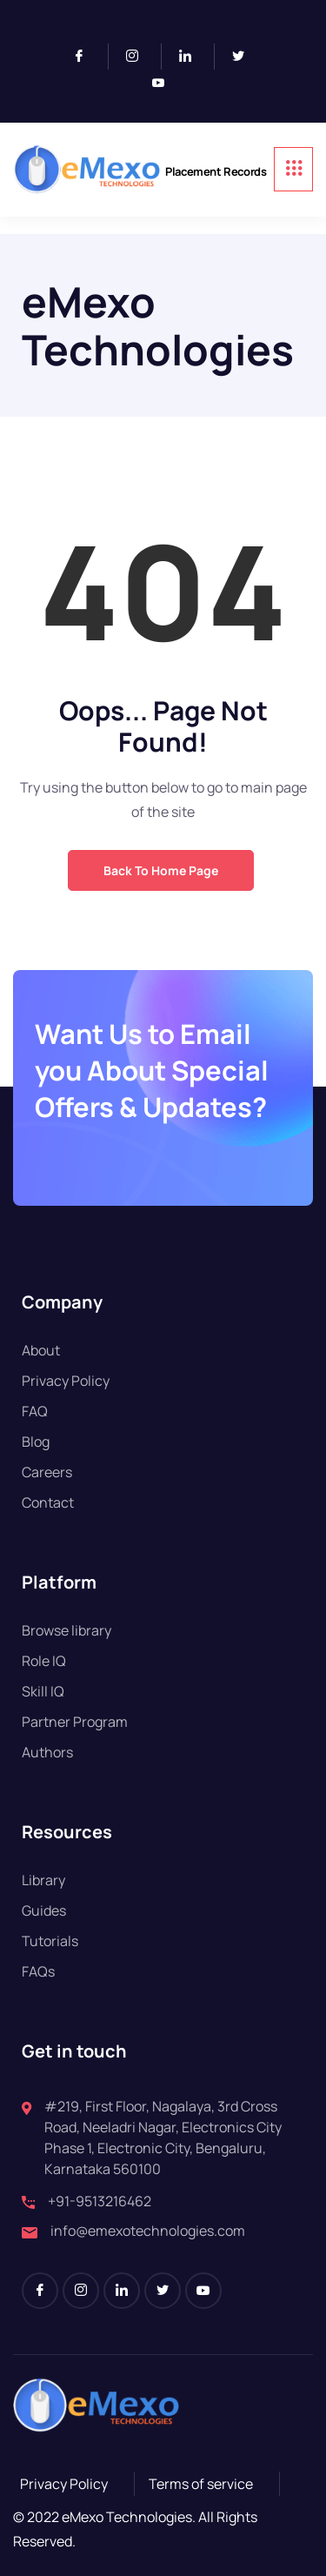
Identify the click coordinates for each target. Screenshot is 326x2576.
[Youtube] (165, 83)
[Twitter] (245, 56)
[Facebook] (86, 56)
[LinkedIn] (192, 56)
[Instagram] (139, 56)
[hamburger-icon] (293, 169)
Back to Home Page (160, 870)
